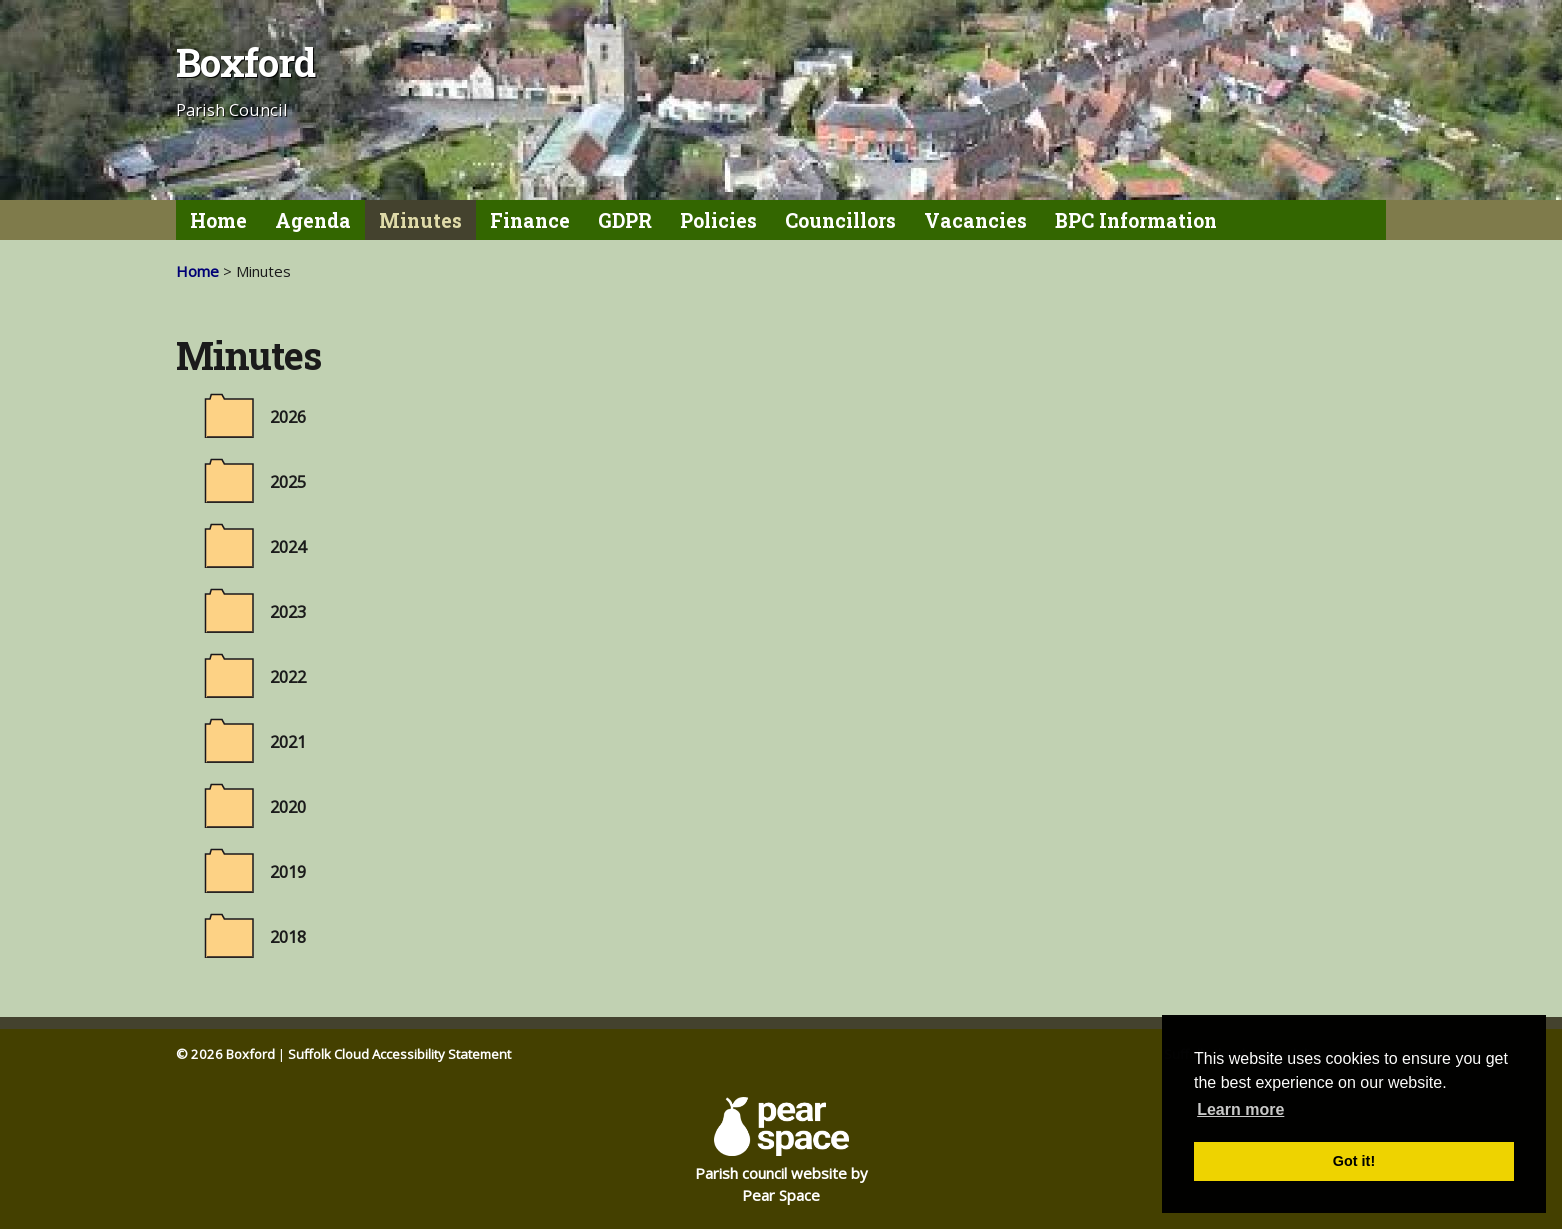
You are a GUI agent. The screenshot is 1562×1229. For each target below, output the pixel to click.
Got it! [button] (1354, 1161)
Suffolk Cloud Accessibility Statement (399, 1054)
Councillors (840, 220)
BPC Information (1136, 220)
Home (218, 220)
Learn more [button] (1240, 1109)
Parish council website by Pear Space (781, 1151)
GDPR (625, 220)
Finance (530, 220)
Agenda (313, 220)
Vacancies (975, 220)
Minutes (420, 220)
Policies (718, 220)
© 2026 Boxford (225, 1054)
